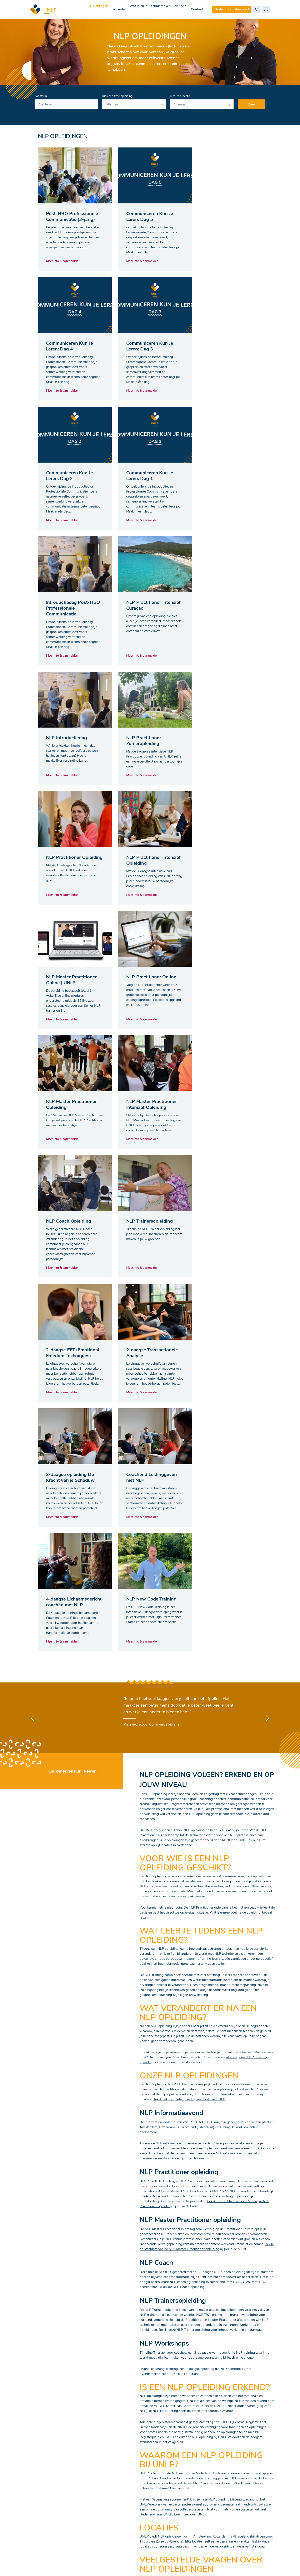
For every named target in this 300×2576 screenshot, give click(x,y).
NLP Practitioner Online (48, 2505)
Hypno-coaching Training (159, 1891)
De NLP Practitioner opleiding (169, 2145)
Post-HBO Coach (44, 2535)
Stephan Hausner (44, 2540)
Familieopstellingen (45, 2530)
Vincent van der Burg (94, 2510)
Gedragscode (170, 2568)
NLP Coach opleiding (46, 2525)
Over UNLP (87, 2495)
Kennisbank (87, 2550)
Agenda (104, 9)
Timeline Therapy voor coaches (163, 1875)
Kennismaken (153, 9)
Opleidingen (81, 9)
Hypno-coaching (44, 2545)
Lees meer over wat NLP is (215, 2122)
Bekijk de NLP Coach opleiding (181, 1809)
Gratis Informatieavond (232, 9)
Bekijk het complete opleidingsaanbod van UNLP (189, 1621)
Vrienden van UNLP (92, 2515)
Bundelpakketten (44, 2550)
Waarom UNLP (90, 2490)
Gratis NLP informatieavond (51, 2490)
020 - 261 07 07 (141, 2510)
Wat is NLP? (126, 9)
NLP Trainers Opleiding (48, 2520)
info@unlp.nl (137, 2495)
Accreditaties (88, 2535)
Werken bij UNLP (91, 2505)
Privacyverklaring (144, 2568)
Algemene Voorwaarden (201, 2568)
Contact (197, 9)
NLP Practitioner (44, 2500)
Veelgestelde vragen (93, 2545)
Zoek (251, 104)
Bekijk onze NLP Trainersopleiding (184, 1852)
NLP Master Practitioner (49, 2515)
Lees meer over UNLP (190, 2037)
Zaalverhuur (87, 2525)
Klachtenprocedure (92, 2540)
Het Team (86, 2500)
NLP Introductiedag (46, 2495)
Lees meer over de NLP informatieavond (218, 1676)
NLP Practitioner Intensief (50, 2510)
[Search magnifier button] (257, 9)
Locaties (85, 2530)
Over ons (177, 9)
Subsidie (85, 2520)
